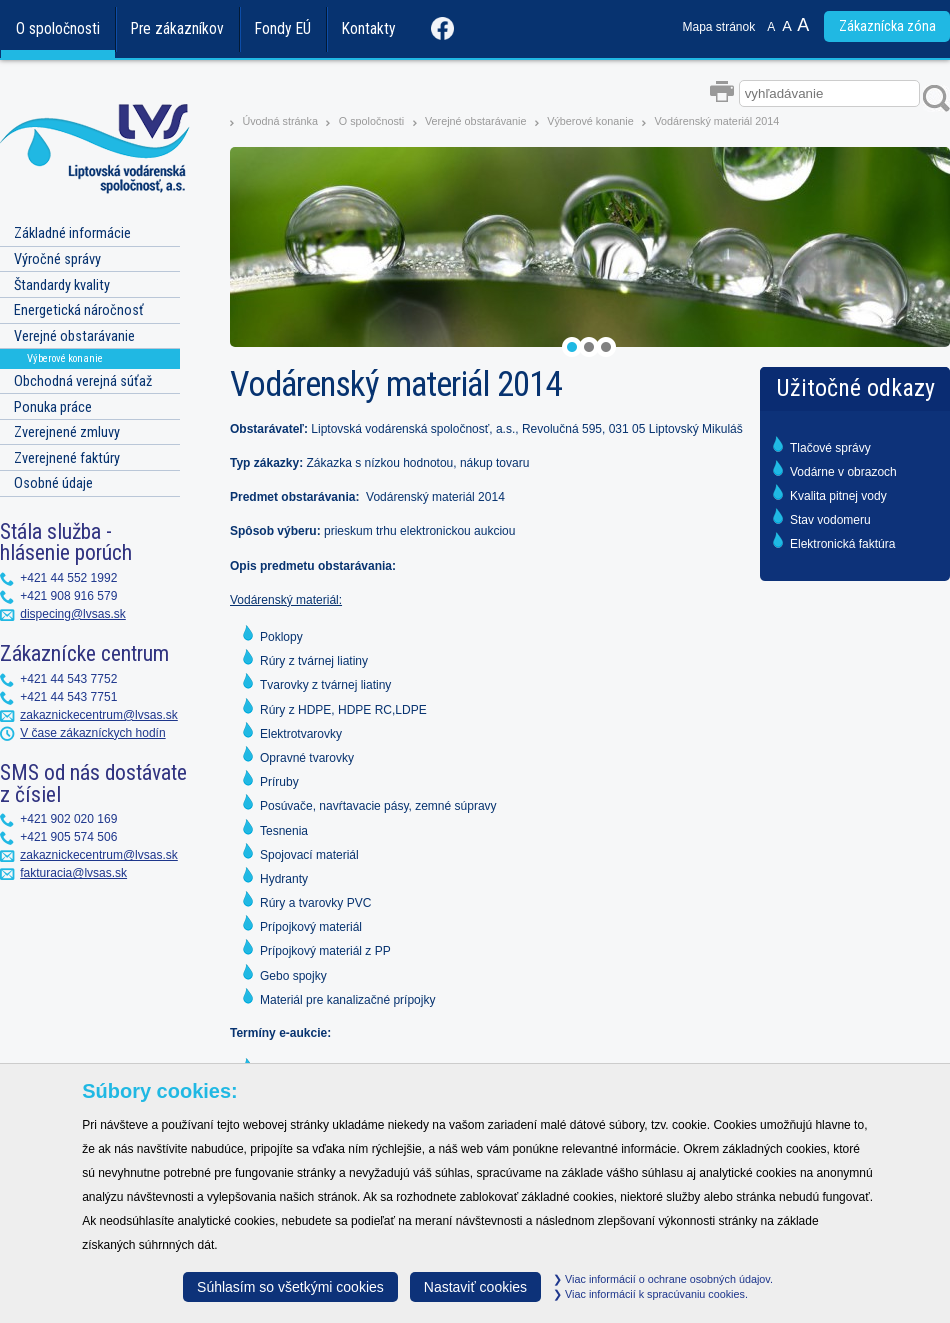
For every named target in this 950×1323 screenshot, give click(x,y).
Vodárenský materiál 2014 (716, 121)
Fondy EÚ (283, 29)
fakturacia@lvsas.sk (73, 873)
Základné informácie (72, 233)
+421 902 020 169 (68, 819)
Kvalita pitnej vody (838, 496)
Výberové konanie (591, 121)
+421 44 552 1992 (68, 578)
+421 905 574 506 (68, 837)
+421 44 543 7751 (68, 697)
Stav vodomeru (830, 520)
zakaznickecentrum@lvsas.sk (99, 715)
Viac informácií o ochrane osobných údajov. (663, 1279)
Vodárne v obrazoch (843, 472)
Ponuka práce (53, 407)
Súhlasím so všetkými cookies (290, 1287)
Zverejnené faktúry (67, 458)
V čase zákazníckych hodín (92, 733)
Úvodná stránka (280, 121)
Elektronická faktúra (842, 544)
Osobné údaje (53, 483)
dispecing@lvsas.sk (73, 614)
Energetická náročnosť (79, 310)
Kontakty (369, 29)
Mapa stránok (719, 27)
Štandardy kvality (62, 285)
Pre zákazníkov (177, 29)
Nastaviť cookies (475, 1287)
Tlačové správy (830, 448)
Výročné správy (57, 259)
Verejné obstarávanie (475, 121)
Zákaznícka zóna (887, 26)
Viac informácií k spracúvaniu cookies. (650, 1294)
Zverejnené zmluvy (67, 432)
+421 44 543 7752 (68, 679)
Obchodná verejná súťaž (83, 381)
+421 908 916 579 (68, 596)
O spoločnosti (58, 29)
